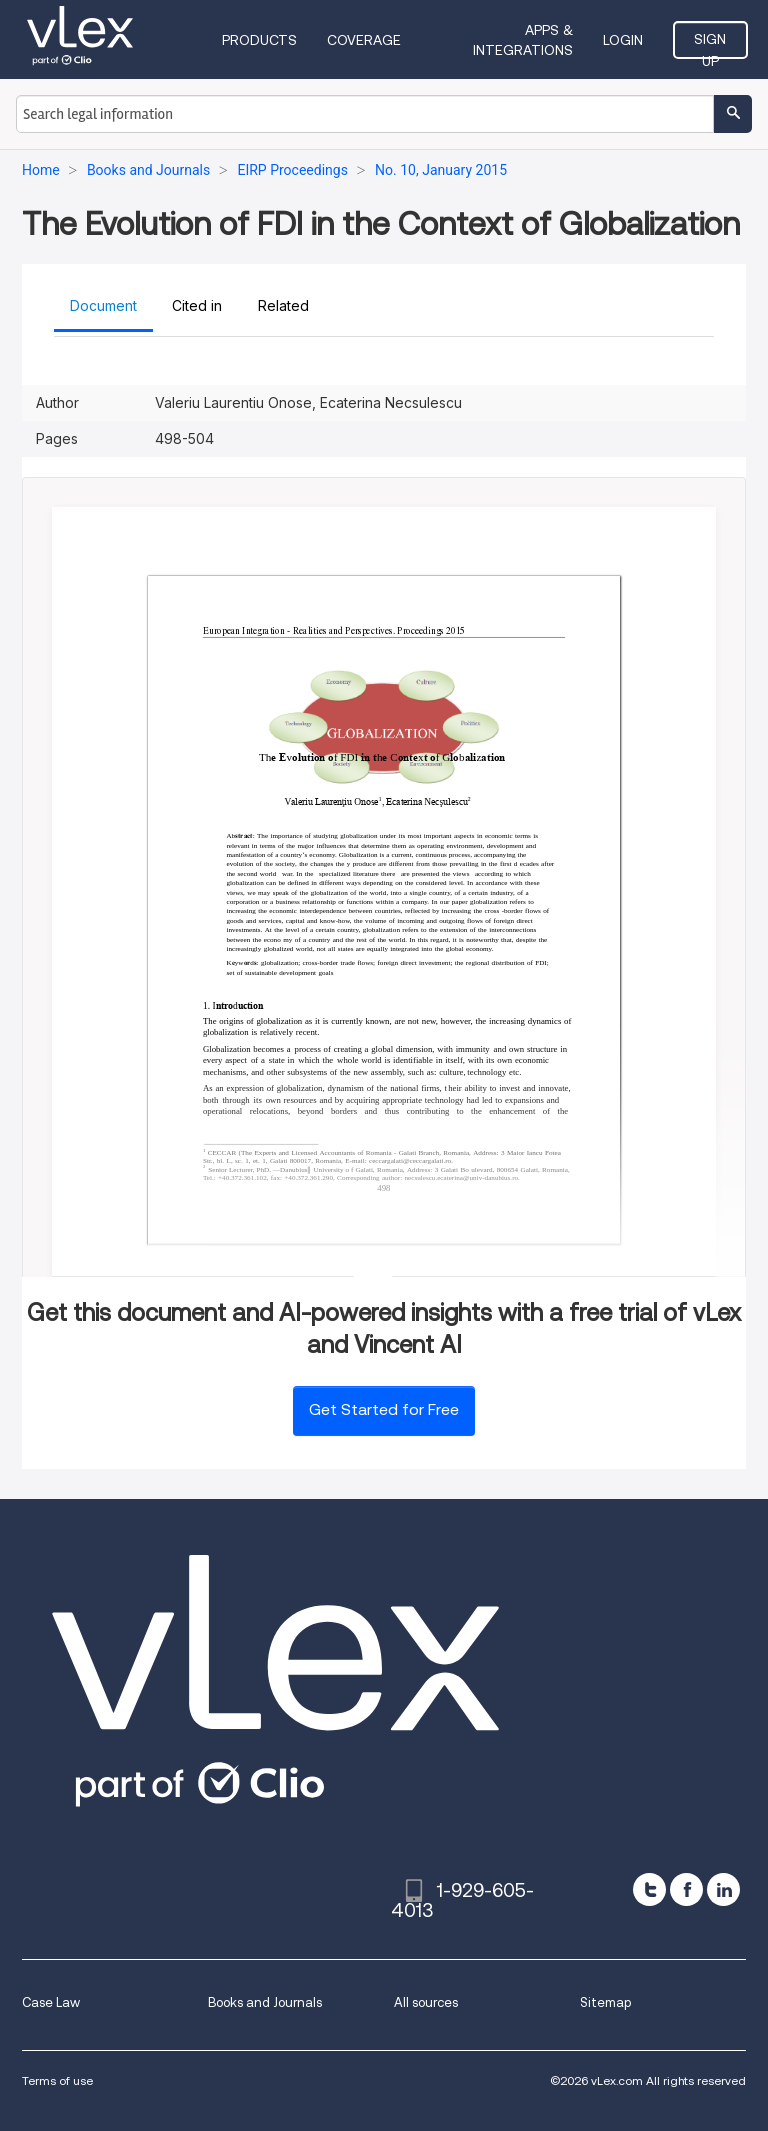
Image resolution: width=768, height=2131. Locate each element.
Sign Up (710, 45)
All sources (426, 2002)
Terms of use (57, 2080)
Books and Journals (265, 2002)
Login (623, 40)
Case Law (51, 2002)
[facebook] (686, 1889)
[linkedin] (723, 1889)
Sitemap (605, 2002)
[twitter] (649, 1889)
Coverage (364, 40)
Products (259, 40)
